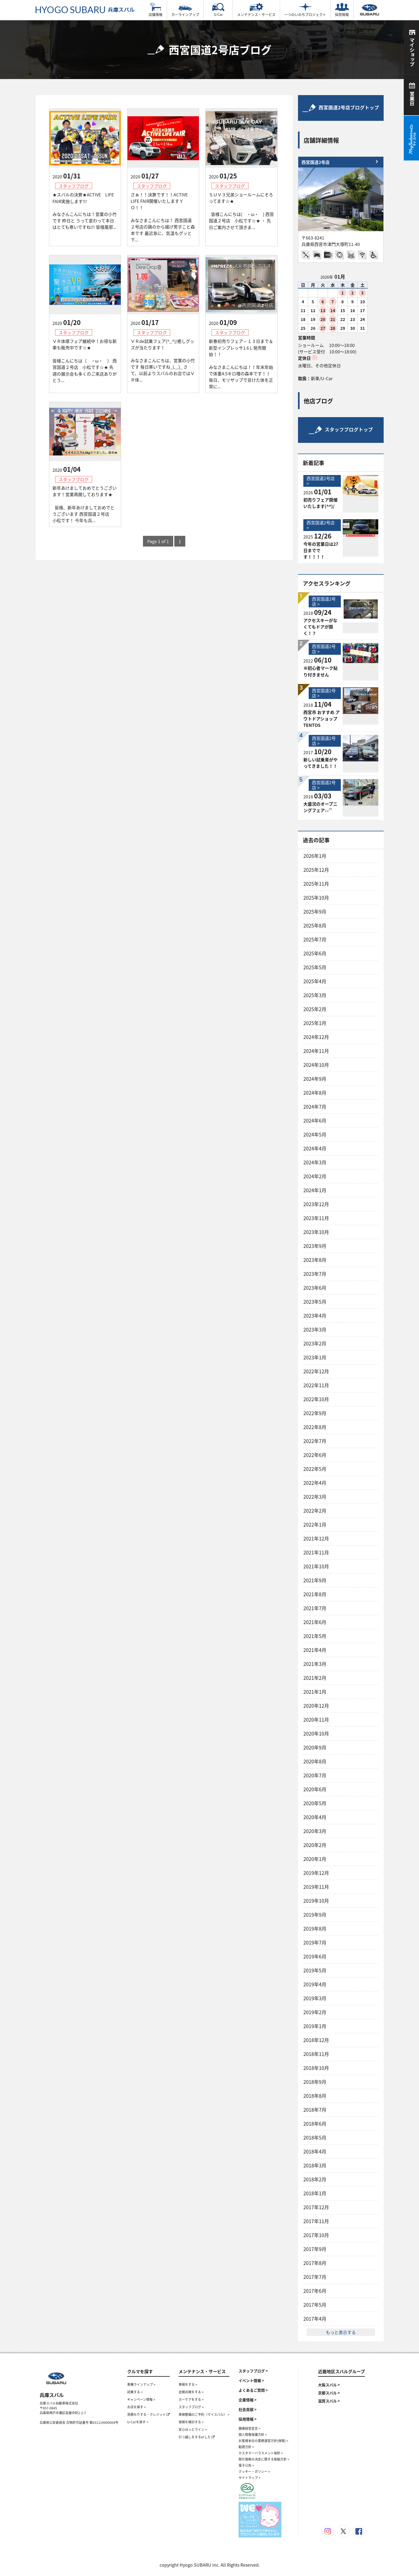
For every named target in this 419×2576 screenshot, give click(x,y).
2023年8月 (314, 1259)
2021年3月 (314, 1664)
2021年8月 (314, 1594)
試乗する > (135, 2392)
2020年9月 (314, 1747)
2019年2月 (314, 2012)
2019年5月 (314, 1970)
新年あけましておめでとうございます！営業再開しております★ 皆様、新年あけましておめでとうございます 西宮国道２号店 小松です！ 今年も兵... (84, 504)
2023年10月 (316, 1232)
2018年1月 (314, 2193)
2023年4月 (314, 1315)
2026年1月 (314, 855)
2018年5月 (314, 2137)
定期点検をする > (191, 2392)
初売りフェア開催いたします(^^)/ (320, 502)
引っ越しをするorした (197, 2437)
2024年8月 (314, 1092)
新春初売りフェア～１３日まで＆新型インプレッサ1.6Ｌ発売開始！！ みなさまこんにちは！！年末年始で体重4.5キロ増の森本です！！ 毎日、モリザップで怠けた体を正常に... (241, 364)
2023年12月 (316, 1204)
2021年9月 (314, 1580)
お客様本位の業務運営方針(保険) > (263, 2440)
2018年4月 (314, 2151)
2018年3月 (314, 2165)
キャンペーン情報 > (141, 2399)
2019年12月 (316, 1872)
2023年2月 (314, 1343)
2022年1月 (314, 1524)
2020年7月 (314, 1775)
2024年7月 (314, 1106)
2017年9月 (314, 2249)
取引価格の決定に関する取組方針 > (264, 2459)
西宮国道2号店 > (321, 481)
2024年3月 (314, 1162)
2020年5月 (314, 1803)
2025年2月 (314, 1009)
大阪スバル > (329, 2384)
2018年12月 (316, 2040)
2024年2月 (314, 1176)
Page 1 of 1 (158, 541)
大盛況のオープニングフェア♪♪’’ (320, 807)
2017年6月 (314, 2290)
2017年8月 (314, 2263)
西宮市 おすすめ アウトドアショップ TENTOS (321, 718)
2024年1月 (314, 1190)
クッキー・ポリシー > (254, 2471)
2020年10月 (316, 1733)
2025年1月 (314, 1023)
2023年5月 (314, 1301)
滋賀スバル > (329, 2400)
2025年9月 (314, 911)
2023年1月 (314, 1357)
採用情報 (342, 10)
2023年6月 (314, 1287)
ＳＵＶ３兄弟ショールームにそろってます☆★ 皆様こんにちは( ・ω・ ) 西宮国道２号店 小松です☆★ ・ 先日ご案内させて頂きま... (241, 210)
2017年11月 (316, 2221)
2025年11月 (316, 883)
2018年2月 (314, 2179)
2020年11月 (316, 1719)
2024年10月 (316, 1064)
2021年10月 (316, 1566)
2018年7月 (314, 2109)
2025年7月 (314, 939)
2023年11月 (316, 1218)
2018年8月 (314, 2095)
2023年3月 (314, 1329)
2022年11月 (316, 1385)
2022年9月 (314, 1413)
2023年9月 (314, 1246)
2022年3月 (314, 1496)
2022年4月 (314, 1482)
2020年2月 (314, 1845)
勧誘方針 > (246, 2446)
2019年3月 (314, 1998)
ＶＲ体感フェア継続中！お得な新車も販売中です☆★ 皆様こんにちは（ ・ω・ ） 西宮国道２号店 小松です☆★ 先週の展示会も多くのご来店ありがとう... (84, 360)
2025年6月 (314, 953)
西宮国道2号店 (315, 162)
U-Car (218, 10)
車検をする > (188, 2384)
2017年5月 (314, 2304)
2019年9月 (314, 1914)
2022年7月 (314, 1441)
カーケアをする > (191, 2399)
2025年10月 (316, 897)
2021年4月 (314, 1650)
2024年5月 (314, 1134)
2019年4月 (314, 1984)
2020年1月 (314, 1859)
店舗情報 (156, 10)
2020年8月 (314, 1761)
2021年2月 (314, 1677)
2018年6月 (314, 2123)
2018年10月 (316, 2068)
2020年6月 (314, 1789)
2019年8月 (314, 1928)
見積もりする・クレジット (148, 2414)
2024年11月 (316, 1051)
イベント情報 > (251, 2380)
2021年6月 (314, 1622)
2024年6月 (314, 1120)
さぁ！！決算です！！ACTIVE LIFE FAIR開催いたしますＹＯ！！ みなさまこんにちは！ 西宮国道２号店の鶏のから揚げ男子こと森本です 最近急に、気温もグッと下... (163, 217)
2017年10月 (316, 2235)
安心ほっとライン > (193, 2429)
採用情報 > (247, 2419)
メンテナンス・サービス (256, 10)
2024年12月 (316, 1037)
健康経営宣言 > (250, 2428)
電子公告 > (246, 2465)
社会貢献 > (247, 2409)
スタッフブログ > (191, 2407)
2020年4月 (314, 1817)
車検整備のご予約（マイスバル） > (204, 2414)
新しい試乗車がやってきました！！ (320, 762)
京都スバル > (329, 2392)
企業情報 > (247, 2399)
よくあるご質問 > (253, 2390)
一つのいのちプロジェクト (305, 10)
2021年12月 (316, 1538)
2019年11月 (316, 1886)
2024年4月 (314, 1148)
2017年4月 (314, 2318)
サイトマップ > (250, 2477)
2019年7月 (314, 1942)
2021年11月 (316, 1552)
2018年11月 (316, 2054)
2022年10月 (316, 1399)
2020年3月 (314, 1831)
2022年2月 (314, 1510)
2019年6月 (314, 1956)
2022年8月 (314, 1427)
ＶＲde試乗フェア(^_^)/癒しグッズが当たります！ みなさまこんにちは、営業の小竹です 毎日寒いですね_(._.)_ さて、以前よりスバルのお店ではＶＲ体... (163, 360)
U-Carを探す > (137, 2422)
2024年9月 (314, 1078)
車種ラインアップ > (141, 2384)
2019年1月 (314, 2026)
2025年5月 (314, 967)
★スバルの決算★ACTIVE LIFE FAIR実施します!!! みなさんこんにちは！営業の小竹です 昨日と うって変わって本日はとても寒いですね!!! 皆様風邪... (85, 210)
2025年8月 (314, 925)
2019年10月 (316, 1900)
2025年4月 (314, 981)
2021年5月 (314, 1636)
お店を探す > (136, 2407)
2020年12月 (316, 1705)
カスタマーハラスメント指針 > (261, 2453)
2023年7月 (314, 1273)
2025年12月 (316, 869)
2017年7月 (314, 2276)
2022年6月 (314, 1455)
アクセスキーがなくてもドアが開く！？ (320, 626)
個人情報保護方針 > (253, 2434)
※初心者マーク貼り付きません (320, 671)
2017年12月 (316, 2207)
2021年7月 (314, 1608)
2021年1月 (314, 1691)
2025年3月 (314, 995)
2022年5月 (314, 1468)
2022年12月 (316, 1371)
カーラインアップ (185, 10)
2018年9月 (314, 2081)
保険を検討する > (191, 2422)
